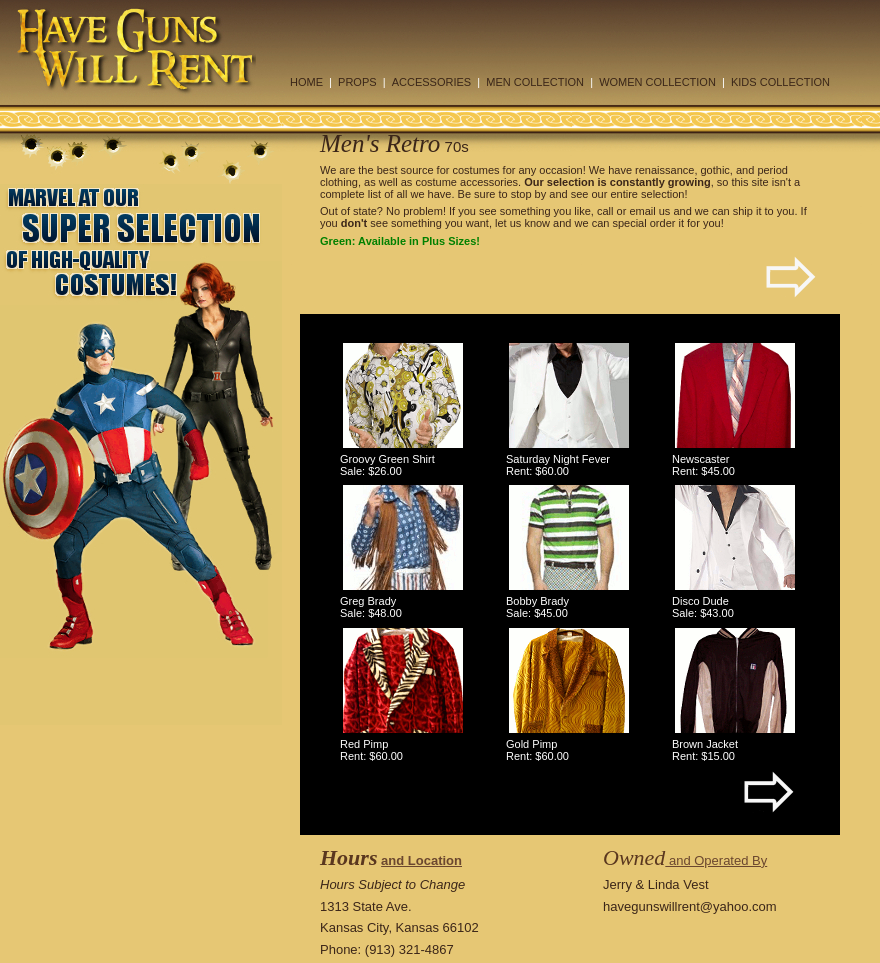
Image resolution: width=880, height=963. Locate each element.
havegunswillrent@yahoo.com (690, 906)
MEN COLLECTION (535, 82)
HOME (306, 82)
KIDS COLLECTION (780, 82)
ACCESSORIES (431, 82)
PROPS (357, 82)
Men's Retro (380, 143)
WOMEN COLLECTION (657, 82)
